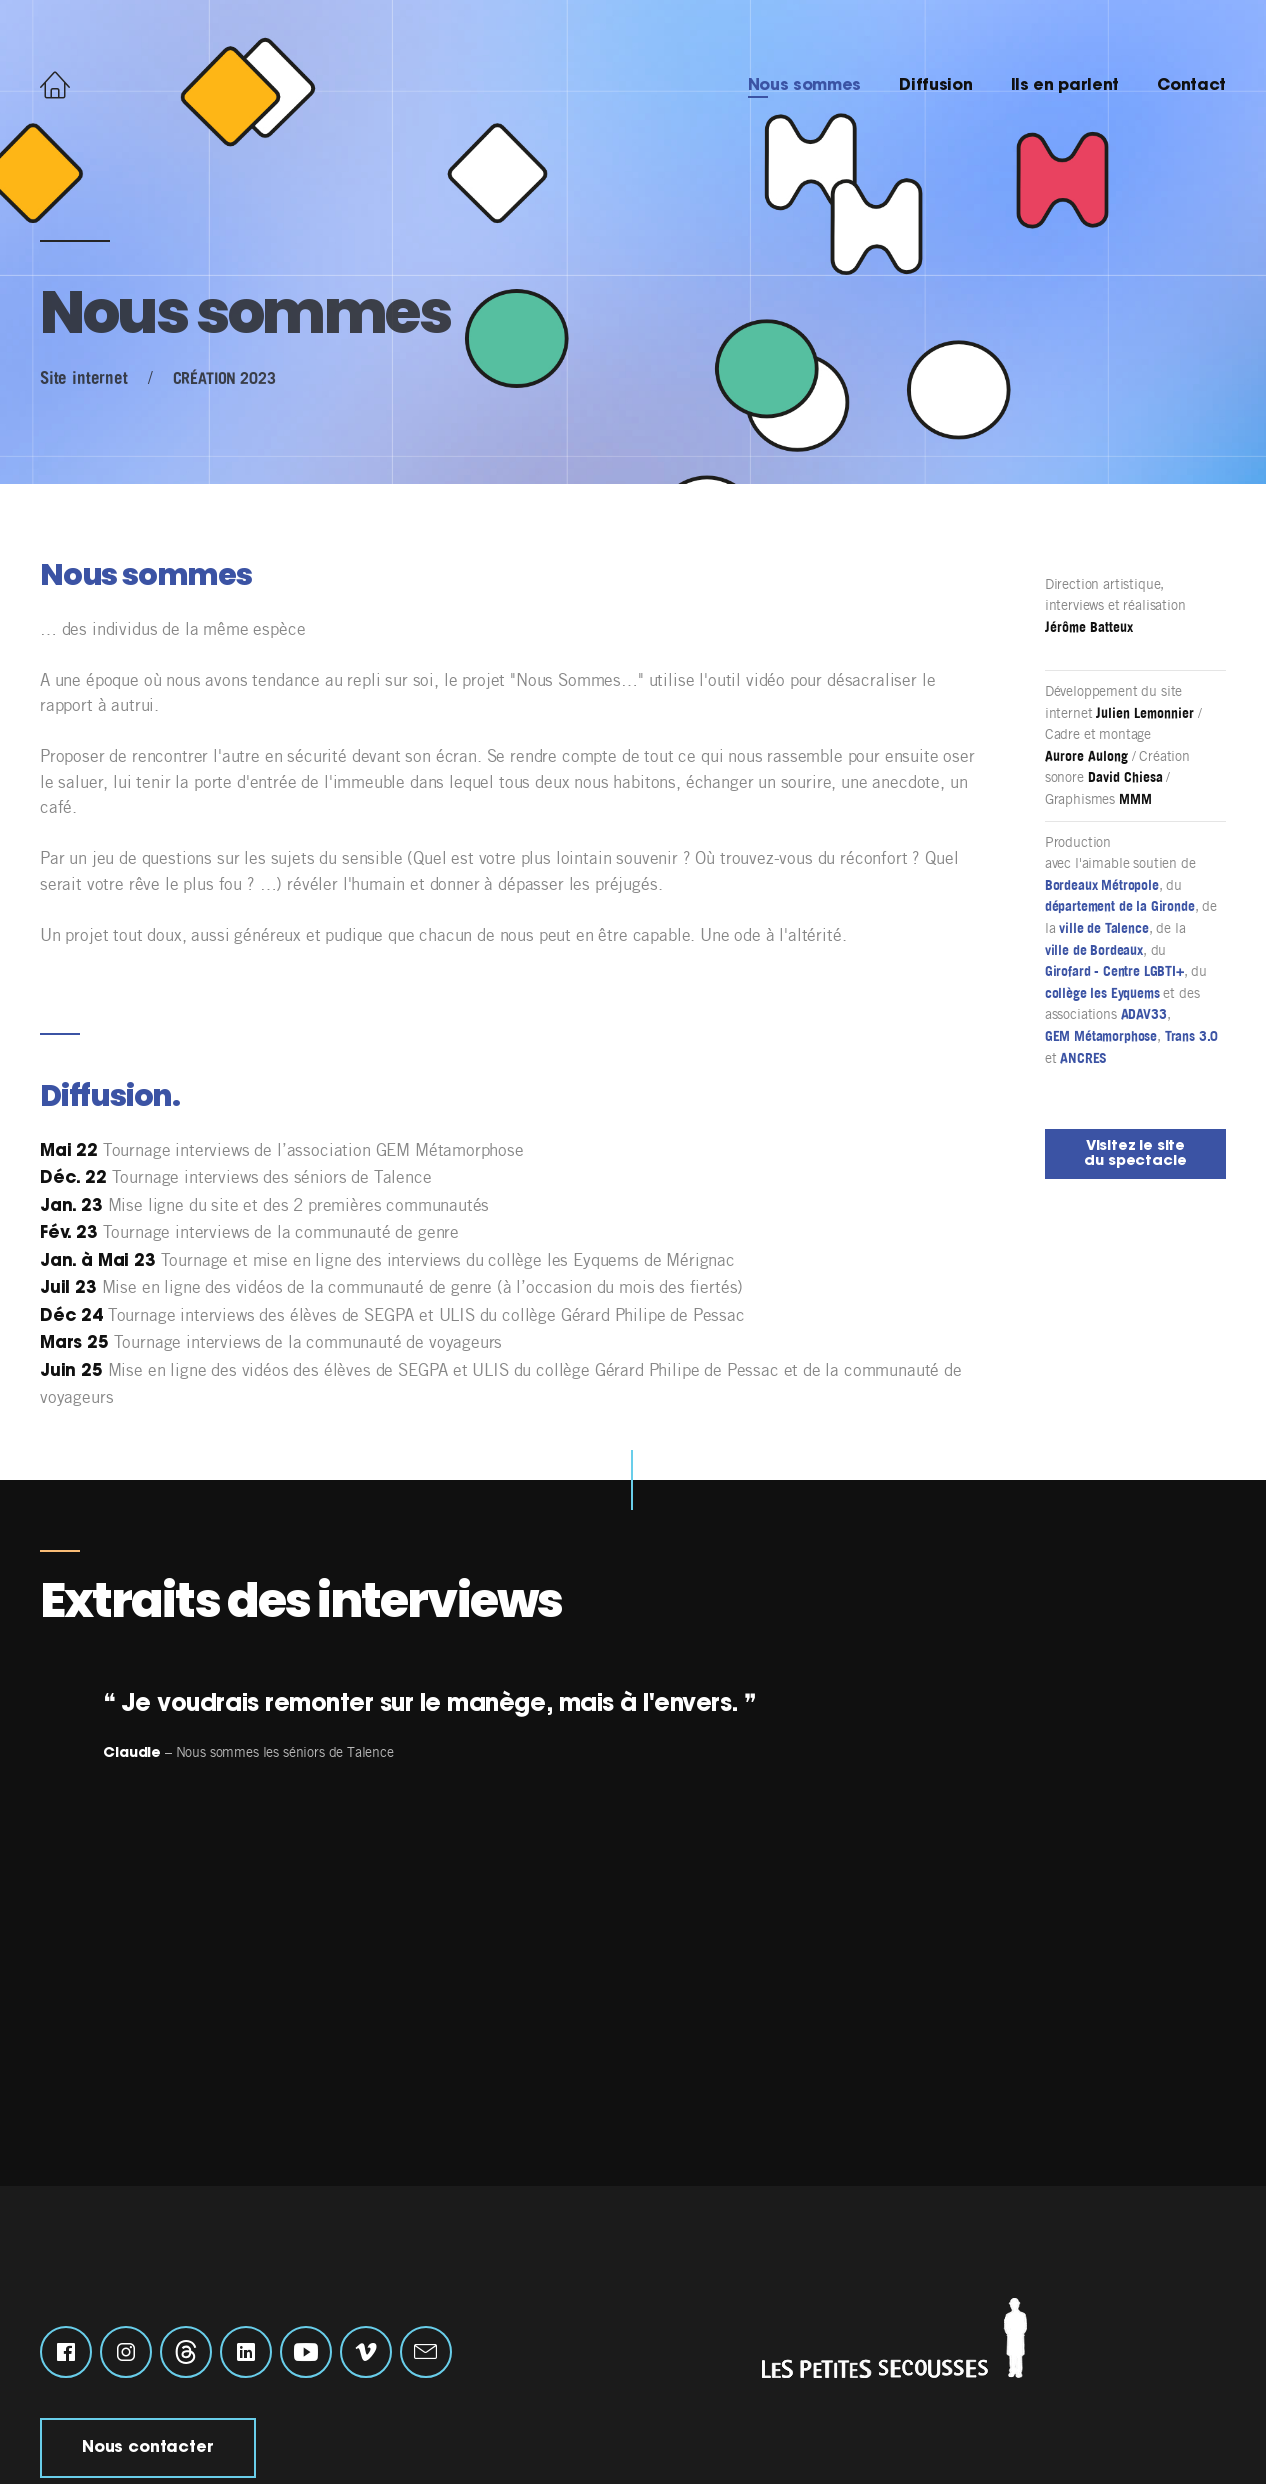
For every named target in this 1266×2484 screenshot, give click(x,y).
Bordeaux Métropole (1102, 885)
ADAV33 (1144, 1014)
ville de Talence (1103, 928)
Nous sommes (804, 86)
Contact (1191, 86)
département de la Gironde (1120, 906)
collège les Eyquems (1102, 993)
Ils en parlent (1065, 86)
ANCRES (1083, 1058)
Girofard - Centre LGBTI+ (1114, 971)
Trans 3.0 (1191, 1036)
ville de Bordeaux (1094, 950)
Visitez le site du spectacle (1135, 1153)
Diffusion (935, 86)
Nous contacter (148, 2448)
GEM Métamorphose (1101, 1036)
